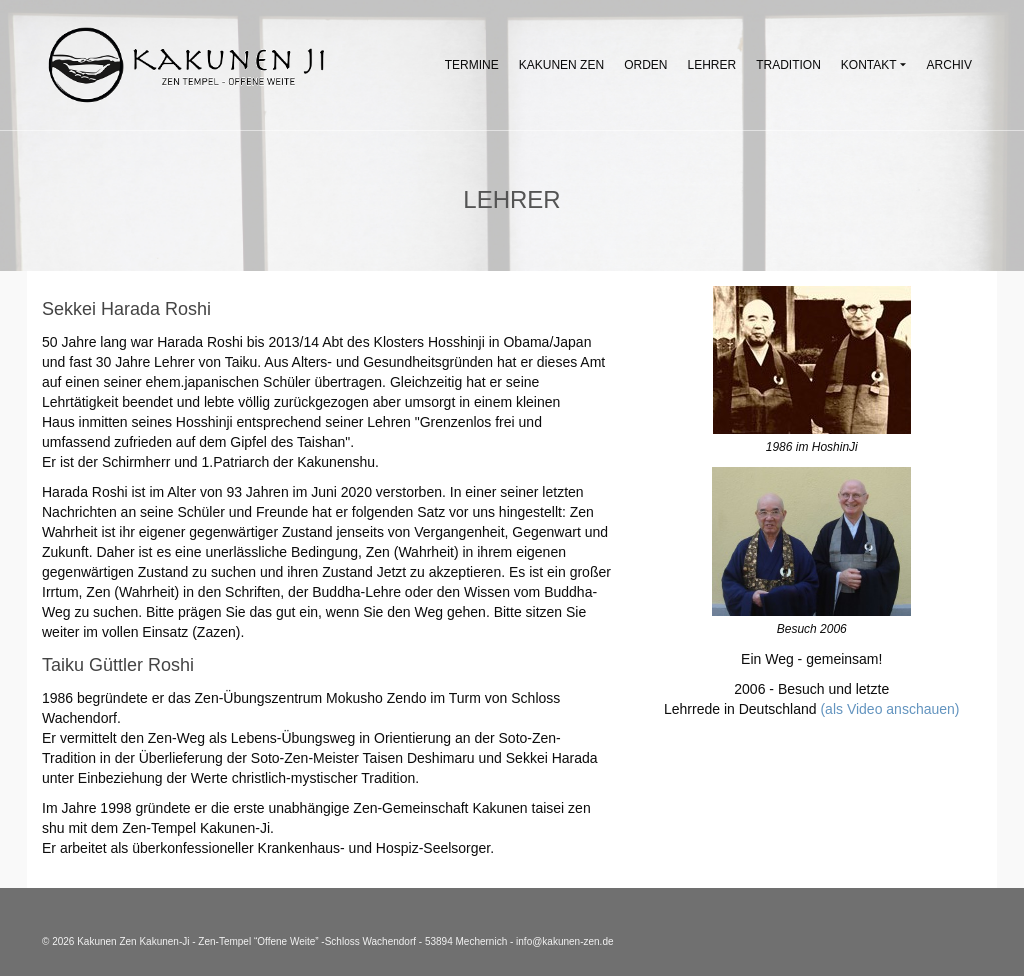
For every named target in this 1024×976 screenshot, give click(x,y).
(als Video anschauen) (889, 709)
